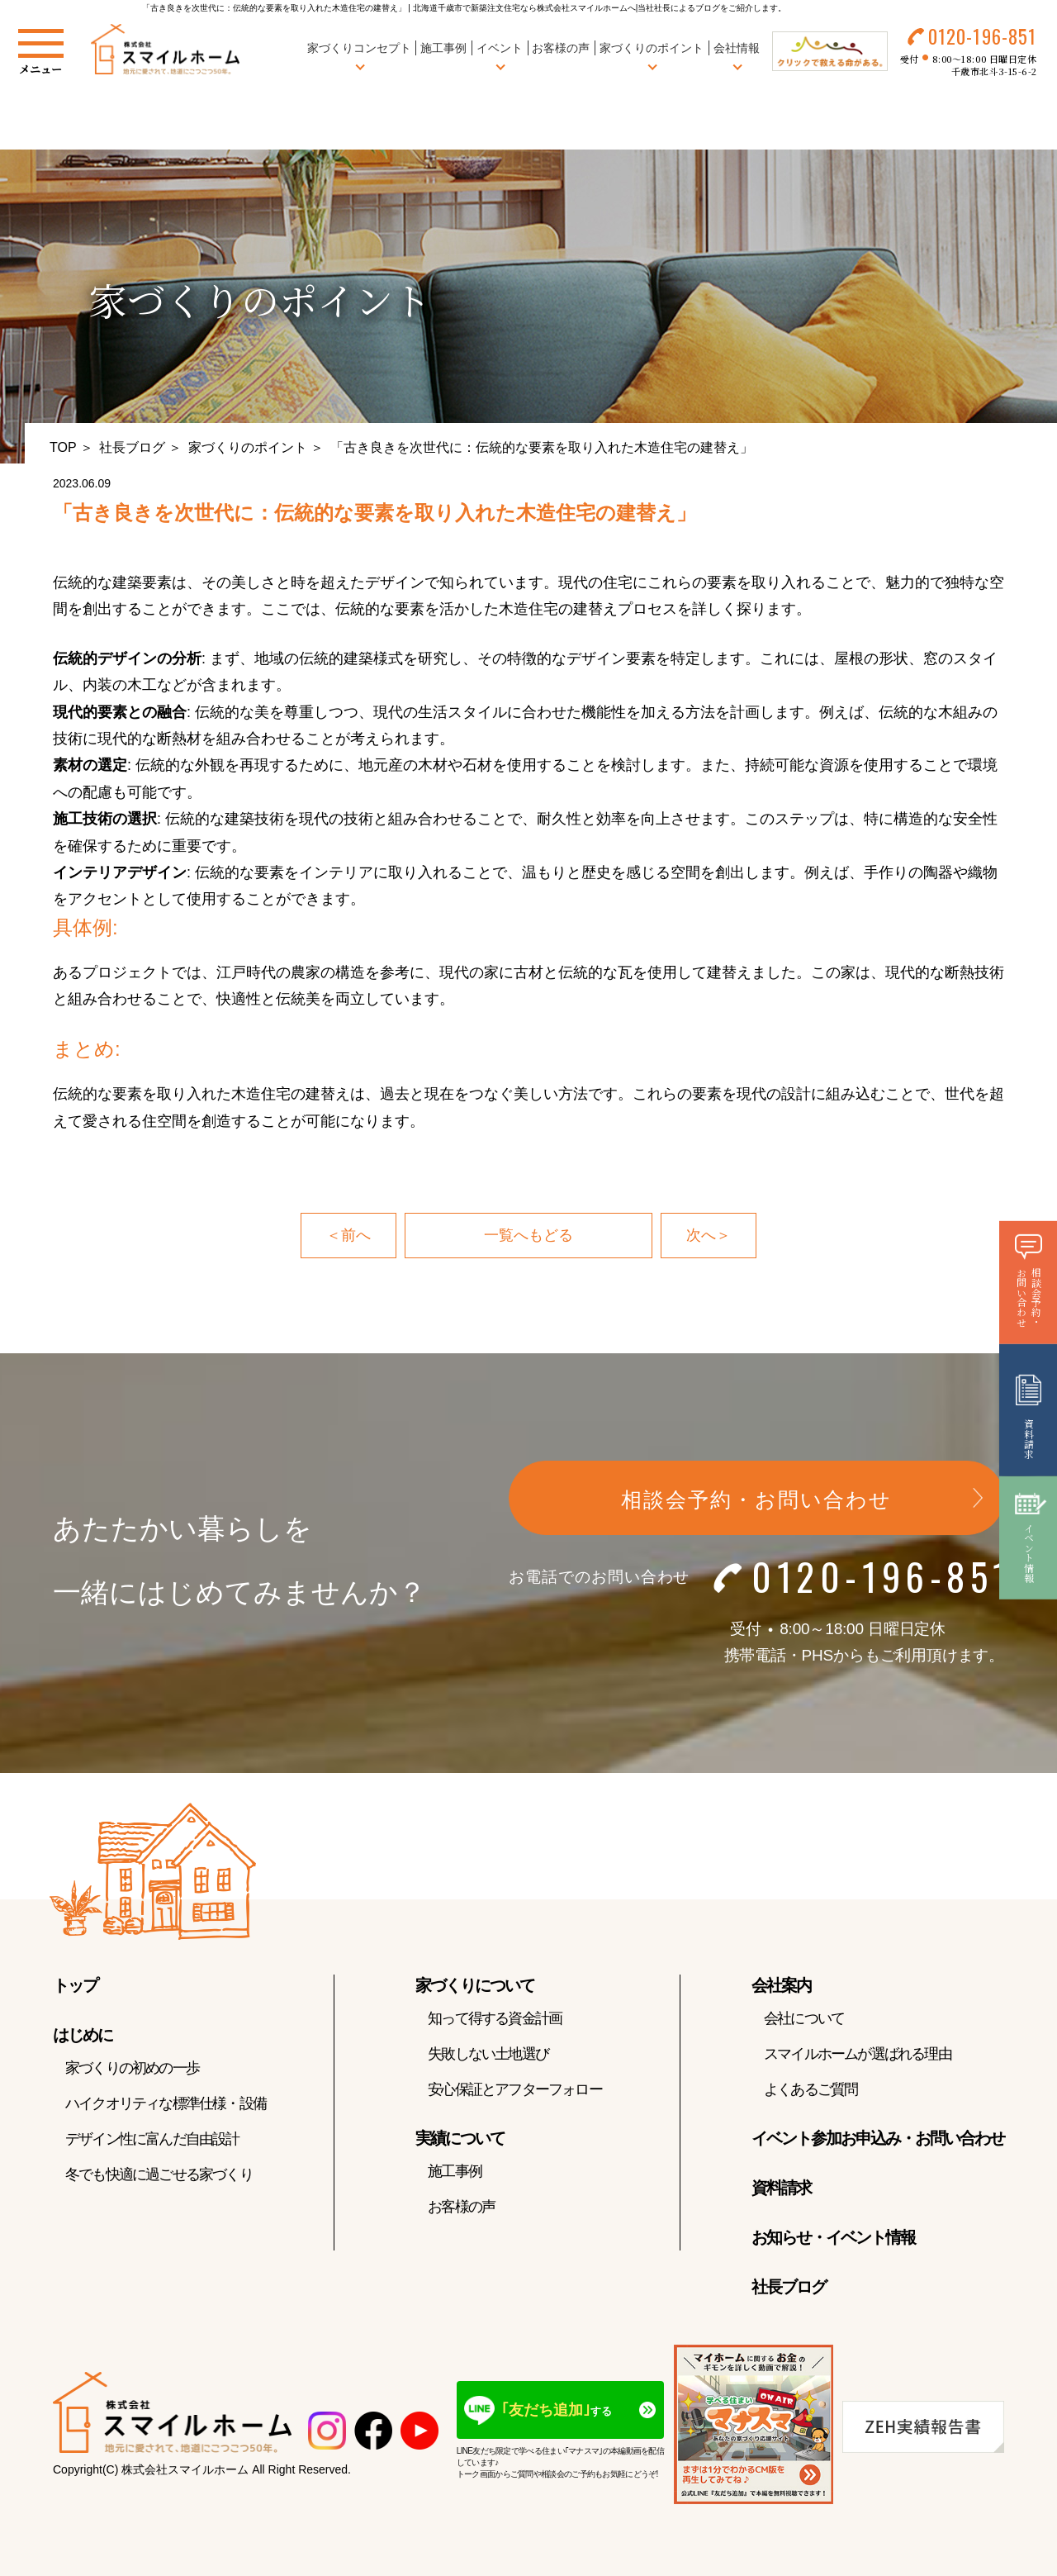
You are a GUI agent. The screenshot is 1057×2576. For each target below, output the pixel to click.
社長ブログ (132, 447)
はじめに (82, 2035)
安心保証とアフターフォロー (515, 2089)
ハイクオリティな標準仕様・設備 (165, 2103)
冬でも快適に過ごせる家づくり (159, 2174)
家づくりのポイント (247, 447)
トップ (75, 1985)
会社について (804, 2018)
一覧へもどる (528, 1235)
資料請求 (781, 2188)
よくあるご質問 (810, 2089)
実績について (460, 2138)
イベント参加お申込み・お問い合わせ (877, 2138)
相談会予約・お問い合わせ (756, 1499)
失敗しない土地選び (488, 2054)
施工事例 (442, 48)
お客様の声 (561, 48)
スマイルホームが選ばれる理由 (857, 2054)
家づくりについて (474, 1985)
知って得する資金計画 (495, 2018)
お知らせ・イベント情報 (833, 2237)
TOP (63, 447)
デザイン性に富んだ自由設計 (152, 2139)
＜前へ (348, 1235)
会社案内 (781, 1985)
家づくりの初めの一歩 (132, 2068)
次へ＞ (708, 1235)
